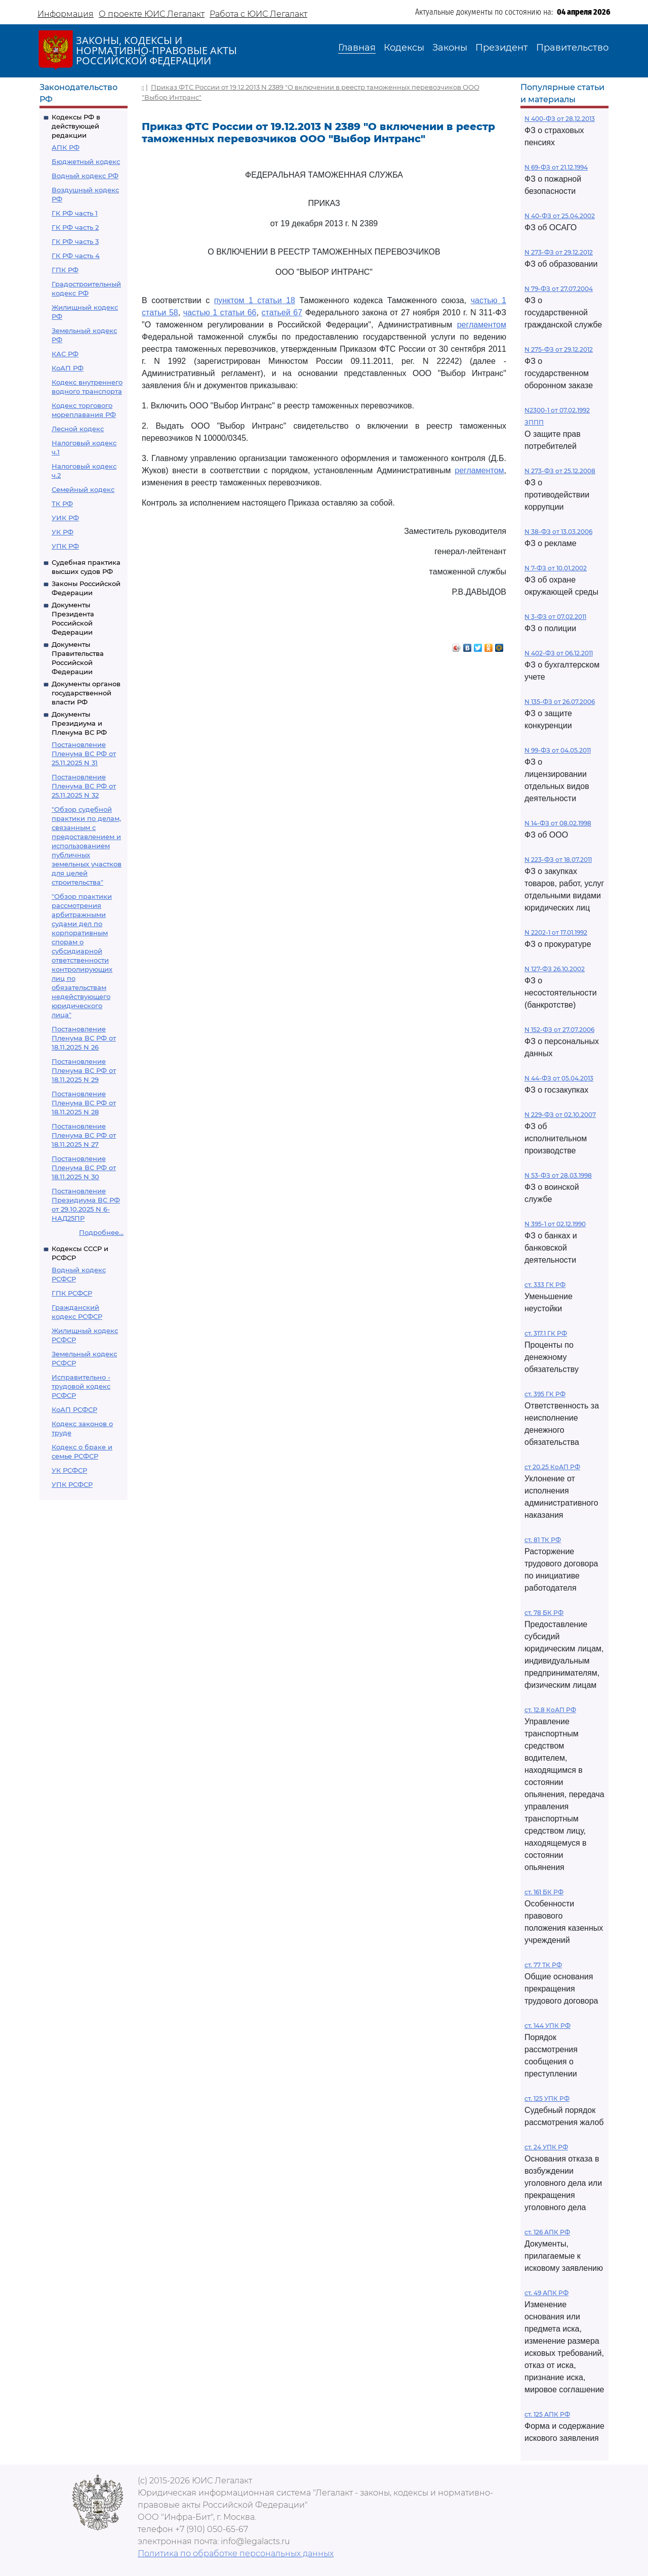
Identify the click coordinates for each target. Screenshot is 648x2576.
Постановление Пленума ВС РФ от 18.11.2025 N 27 (84, 1135)
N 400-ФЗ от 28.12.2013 (559, 118)
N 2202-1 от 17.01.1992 (555, 932)
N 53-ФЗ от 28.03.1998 (558, 1175)
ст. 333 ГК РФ (544, 1285)
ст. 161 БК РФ (543, 1892)
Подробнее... (101, 1232)
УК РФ (62, 532)
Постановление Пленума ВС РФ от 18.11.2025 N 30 (84, 1167)
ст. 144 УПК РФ (547, 2025)
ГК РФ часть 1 (75, 213)
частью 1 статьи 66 (220, 312)
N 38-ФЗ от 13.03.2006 (558, 531)
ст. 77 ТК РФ (543, 1965)
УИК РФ (65, 518)
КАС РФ (65, 354)
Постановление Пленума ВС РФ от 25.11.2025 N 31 (84, 753)
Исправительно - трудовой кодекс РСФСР (81, 1386)
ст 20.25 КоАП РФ (552, 1467)
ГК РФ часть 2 (75, 227)
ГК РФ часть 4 (76, 256)
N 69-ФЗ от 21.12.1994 (556, 167)
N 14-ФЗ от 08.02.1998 (557, 823)
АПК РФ (65, 147)
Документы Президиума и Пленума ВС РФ (79, 723)
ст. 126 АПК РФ (547, 2232)
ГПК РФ (65, 270)
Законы (449, 47)
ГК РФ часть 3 (75, 241)
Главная (357, 47)
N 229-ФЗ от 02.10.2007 (560, 1114)
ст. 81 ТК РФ (542, 1540)
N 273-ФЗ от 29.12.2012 (558, 252)
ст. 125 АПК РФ (547, 2414)
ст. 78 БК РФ (543, 1612)
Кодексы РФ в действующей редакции (76, 126)
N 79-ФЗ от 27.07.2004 (558, 289)
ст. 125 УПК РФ (547, 2098)
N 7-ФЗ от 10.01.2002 (555, 568)
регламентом (481, 324)
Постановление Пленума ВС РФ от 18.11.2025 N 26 (84, 1038)
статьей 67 (282, 312)
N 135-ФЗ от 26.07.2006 (559, 701)
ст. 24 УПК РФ (546, 2147)
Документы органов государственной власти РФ (86, 693)
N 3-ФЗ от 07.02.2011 (555, 616)
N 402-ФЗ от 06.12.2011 (558, 653)
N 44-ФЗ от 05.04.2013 (558, 1078)
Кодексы (404, 47)
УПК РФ (65, 546)
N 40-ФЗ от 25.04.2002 (559, 216)
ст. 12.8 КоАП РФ (550, 1710)
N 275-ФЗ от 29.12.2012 (558, 349)
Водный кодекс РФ (85, 176)
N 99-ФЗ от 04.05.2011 (557, 750)
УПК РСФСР (72, 1484)
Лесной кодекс (78, 429)
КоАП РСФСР (74, 1409)
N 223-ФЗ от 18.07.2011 (558, 859)
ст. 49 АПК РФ (546, 2293)
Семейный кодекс (83, 489)
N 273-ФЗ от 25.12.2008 (559, 471)
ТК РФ (62, 504)
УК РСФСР (69, 1470)
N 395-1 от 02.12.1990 (555, 1224)
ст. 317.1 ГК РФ (545, 1333)
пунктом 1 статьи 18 (254, 300)
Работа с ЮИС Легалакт (258, 14)
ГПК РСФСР (72, 1293)
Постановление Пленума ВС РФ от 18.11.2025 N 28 (84, 1103)
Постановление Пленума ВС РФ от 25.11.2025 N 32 (84, 786)
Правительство (572, 47)
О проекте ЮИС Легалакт (152, 14)
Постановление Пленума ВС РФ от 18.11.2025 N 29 (84, 1070)
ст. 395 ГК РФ (544, 1394)
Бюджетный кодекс (86, 161)
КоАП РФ (68, 368)
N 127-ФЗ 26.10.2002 (554, 969)
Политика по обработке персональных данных (236, 2553)
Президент (501, 47)
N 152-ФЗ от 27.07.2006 (559, 1029)
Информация (65, 14)
